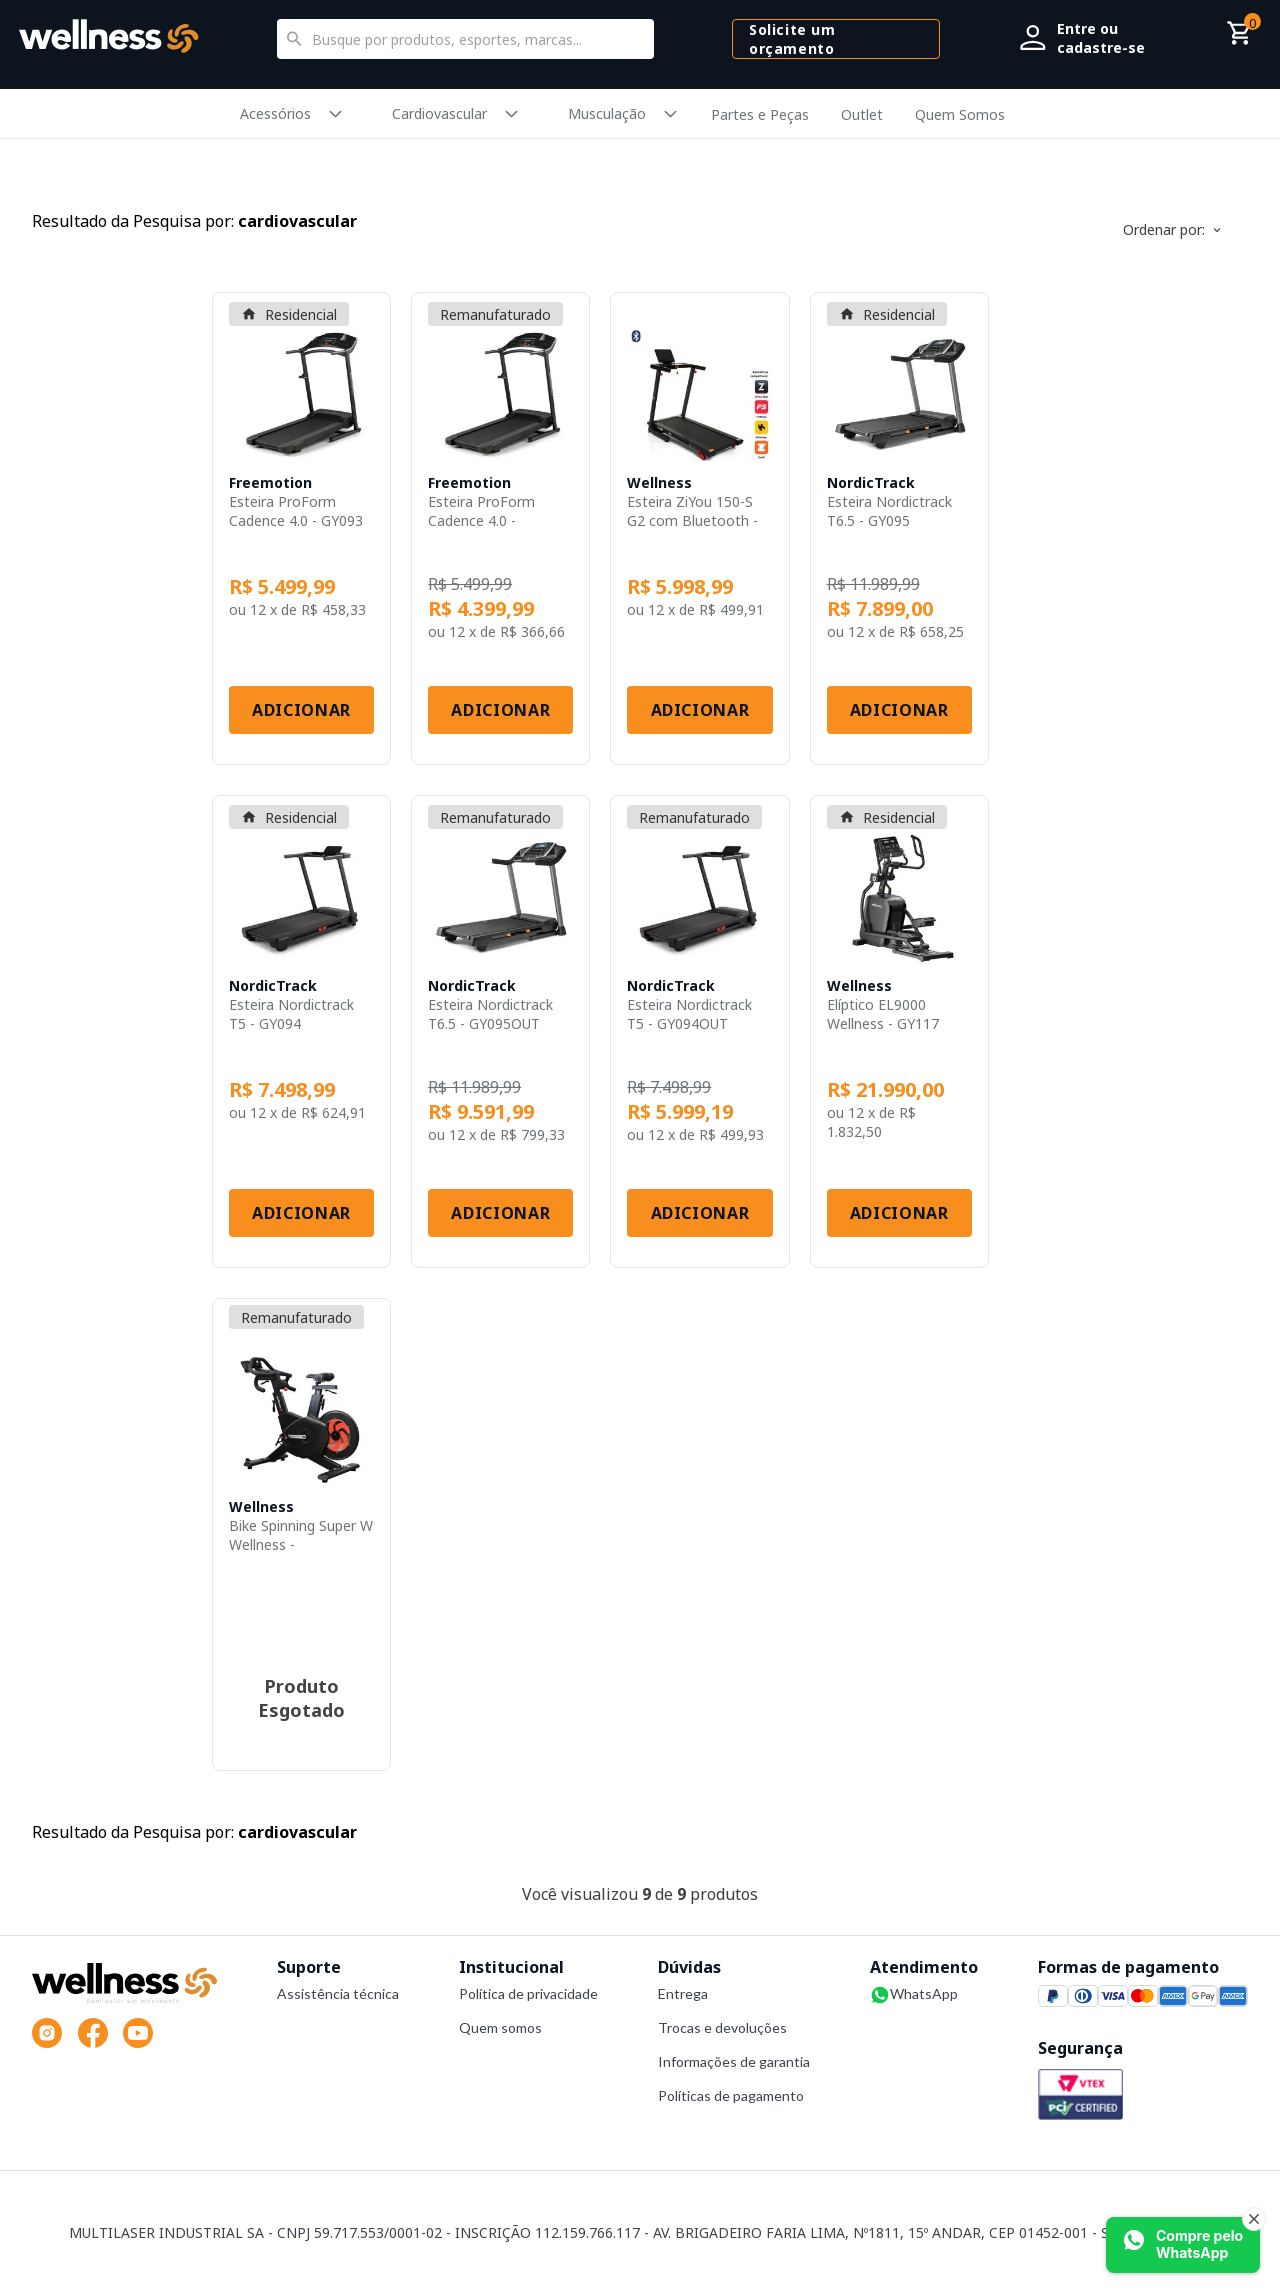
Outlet (862, 114)
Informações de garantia (734, 2061)
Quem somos (500, 2027)
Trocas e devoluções (722, 2027)
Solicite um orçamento (792, 39)
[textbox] (466, 39)
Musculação (607, 113)
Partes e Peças (760, 114)
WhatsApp (914, 1995)
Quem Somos (960, 114)
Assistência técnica (338, 1993)
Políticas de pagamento (731, 2095)
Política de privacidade (528, 1993)
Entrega (683, 1993)
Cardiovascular (439, 113)
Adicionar (301, 710)
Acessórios (275, 113)
